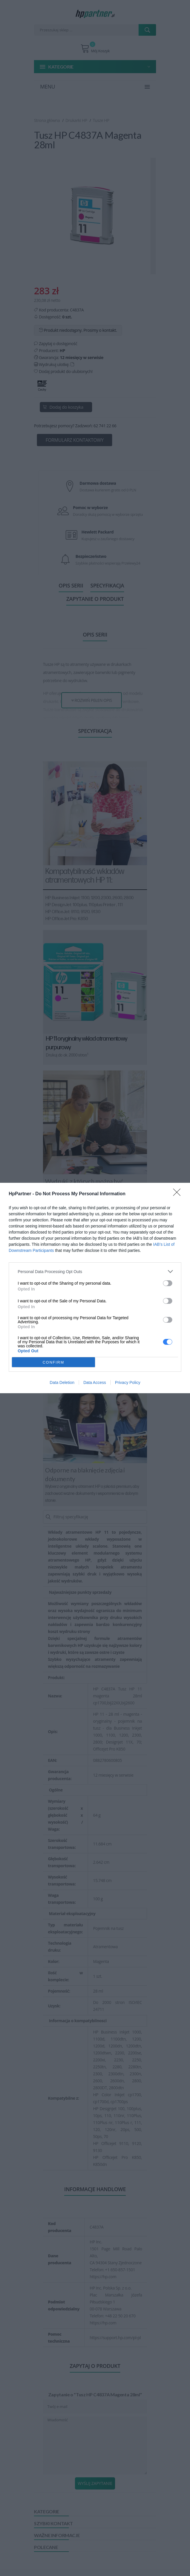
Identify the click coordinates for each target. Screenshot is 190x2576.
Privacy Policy (127, 1382)
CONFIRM (53, 1362)
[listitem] (95, 1271)
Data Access (94, 1382)
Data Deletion (62, 1382)
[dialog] (95, 1288)
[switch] (167, 1283)
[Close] (178, 1194)
